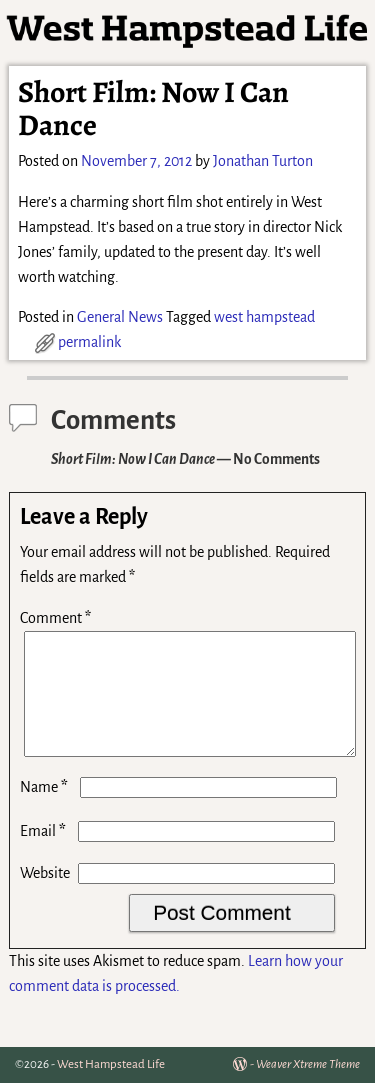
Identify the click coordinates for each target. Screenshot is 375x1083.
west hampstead (264, 317)
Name (46, 811)
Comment (57, 618)
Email (45, 855)
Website (45, 897)
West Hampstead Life (111, 1064)
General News (120, 317)
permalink (89, 342)
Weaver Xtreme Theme (308, 1064)
